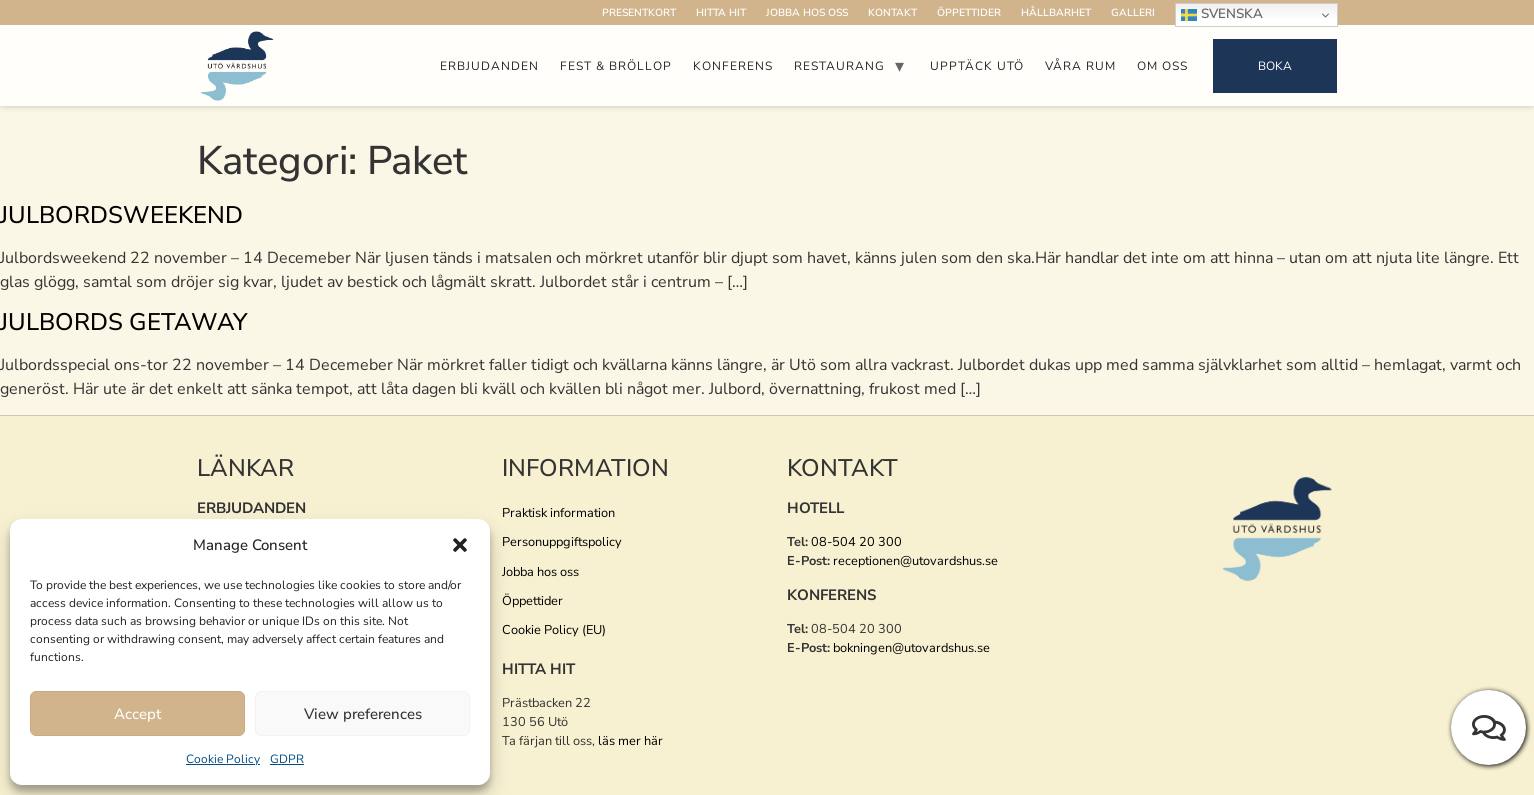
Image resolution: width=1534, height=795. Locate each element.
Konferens (733, 66)
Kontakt (892, 12)
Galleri (1133, 12)
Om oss (1162, 66)
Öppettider (969, 12)
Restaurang (839, 66)
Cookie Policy (223, 759)
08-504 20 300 (856, 542)
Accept (137, 714)
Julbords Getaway (123, 322)
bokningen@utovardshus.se (911, 648)
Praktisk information (558, 513)
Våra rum (1080, 66)
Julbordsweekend (121, 215)
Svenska (1222, 14)
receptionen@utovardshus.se (915, 561)
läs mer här (630, 741)
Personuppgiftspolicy (562, 542)
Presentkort (639, 12)
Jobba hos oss (807, 12)
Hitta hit (721, 12)
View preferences (363, 714)
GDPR (287, 759)
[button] (460, 545)
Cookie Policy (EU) (554, 630)
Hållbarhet (1056, 12)
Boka (1275, 66)
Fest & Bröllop (616, 66)
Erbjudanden (489, 66)
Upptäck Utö (977, 66)
